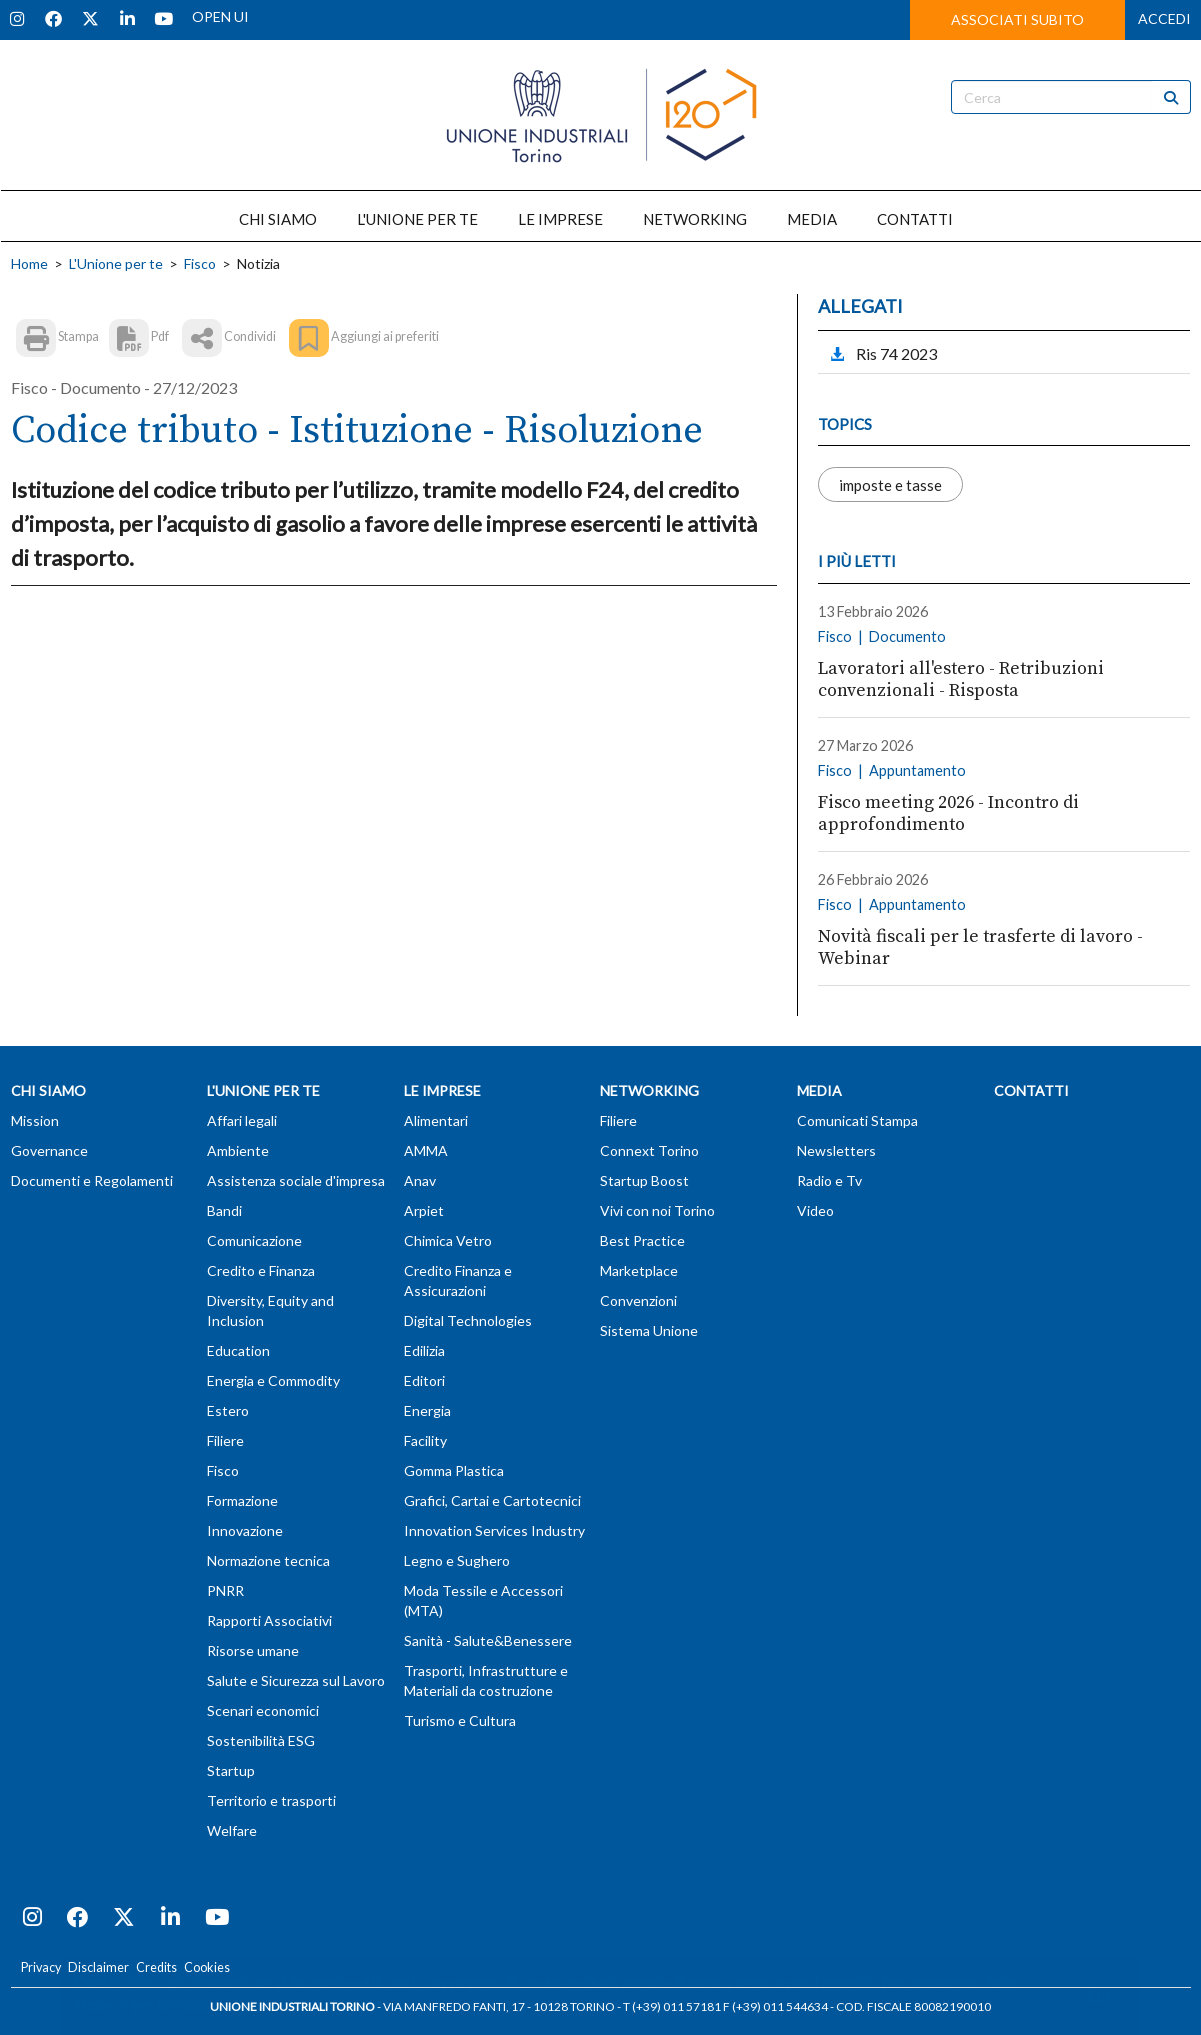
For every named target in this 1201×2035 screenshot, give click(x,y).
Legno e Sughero (457, 1560)
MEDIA (812, 219)
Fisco (200, 263)
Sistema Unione (649, 1330)
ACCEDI (1164, 18)
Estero (228, 1410)
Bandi (224, 1210)
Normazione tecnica (268, 1560)
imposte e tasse (890, 484)
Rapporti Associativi (269, 1620)
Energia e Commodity (273, 1380)
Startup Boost (644, 1180)
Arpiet (424, 1210)
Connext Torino (649, 1150)
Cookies (207, 1967)
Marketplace (639, 1270)
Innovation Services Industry (494, 1530)
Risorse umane (253, 1650)
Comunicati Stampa (857, 1120)
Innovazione (245, 1530)
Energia (427, 1410)
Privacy (41, 1967)
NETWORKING (695, 219)
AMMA (426, 1150)
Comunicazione (254, 1240)
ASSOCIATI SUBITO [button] (1017, 19)
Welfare (232, 1830)
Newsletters (836, 1150)
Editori (424, 1380)
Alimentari (436, 1120)
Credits (156, 1967)
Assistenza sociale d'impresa (296, 1180)
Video (815, 1210)
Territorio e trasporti (271, 1800)
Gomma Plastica (454, 1470)
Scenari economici (263, 1710)
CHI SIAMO (278, 219)
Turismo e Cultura (460, 1720)
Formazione (242, 1500)
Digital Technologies (468, 1320)
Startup (231, 1770)
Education (238, 1350)
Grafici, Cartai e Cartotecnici (492, 1500)
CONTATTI (915, 219)
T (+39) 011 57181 (672, 2006)
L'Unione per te (116, 263)
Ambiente (238, 1150)
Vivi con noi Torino (657, 1210)
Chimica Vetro (448, 1240)
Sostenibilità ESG (261, 1740)
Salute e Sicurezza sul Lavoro (296, 1680)
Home (29, 263)
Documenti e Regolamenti (92, 1180)
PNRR (225, 1590)
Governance (49, 1150)
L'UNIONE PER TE (417, 219)
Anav (420, 1180)
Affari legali (242, 1120)
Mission (35, 1120)
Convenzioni (638, 1300)
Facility (425, 1440)
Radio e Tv (829, 1180)
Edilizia (424, 1350)
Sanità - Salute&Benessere (488, 1640)
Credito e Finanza (261, 1270)
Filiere (225, 1440)
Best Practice (642, 1240)
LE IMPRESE (560, 219)
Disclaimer (98, 1967)
